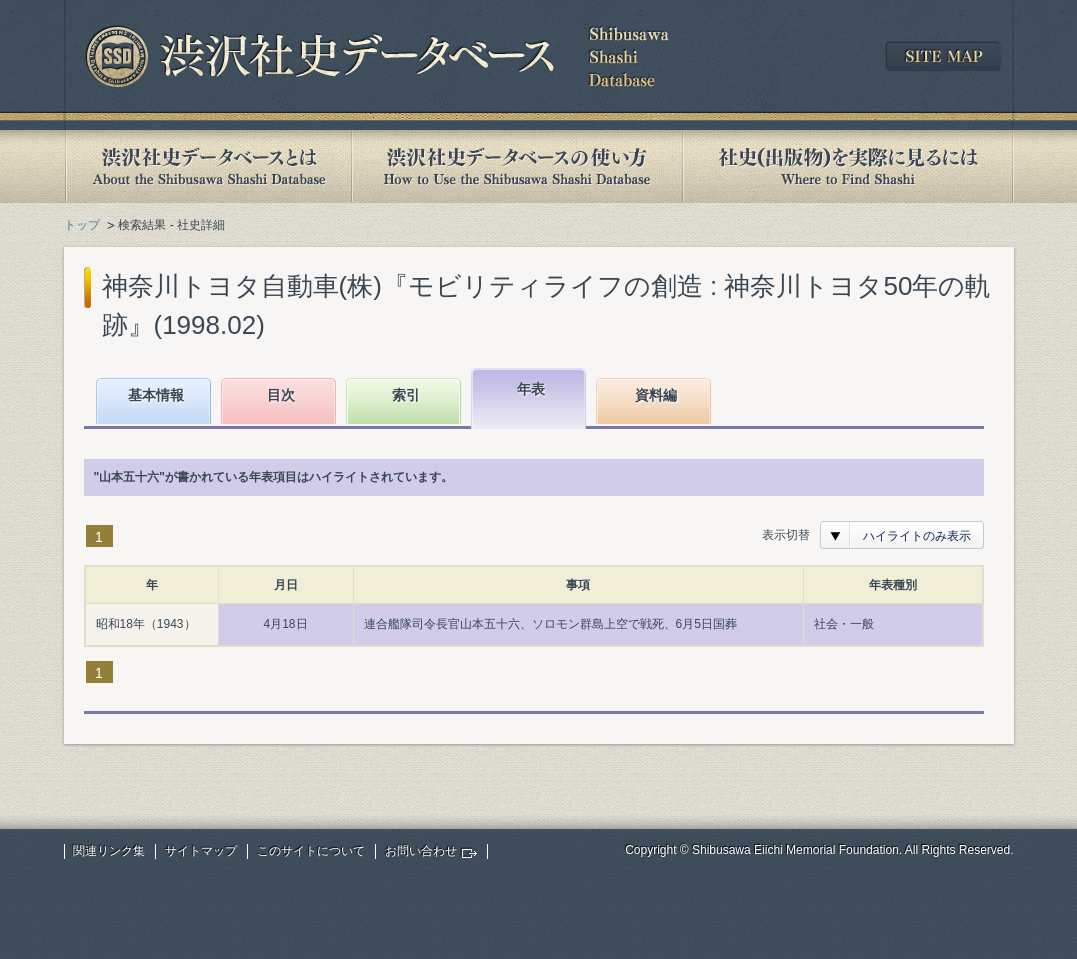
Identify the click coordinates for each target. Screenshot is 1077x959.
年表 (531, 389)
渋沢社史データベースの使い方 (517, 166)
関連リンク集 (109, 851)
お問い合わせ (421, 851)
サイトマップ (201, 851)
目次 (281, 395)
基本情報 (156, 395)
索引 (406, 395)
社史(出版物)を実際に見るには (848, 166)
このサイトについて (311, 851)
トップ (82, 225)
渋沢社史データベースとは (207, 166)
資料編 (656, 395)
